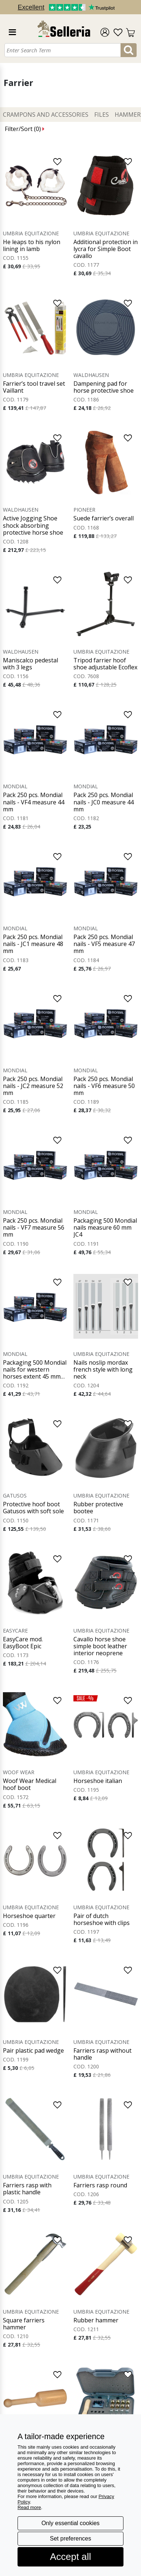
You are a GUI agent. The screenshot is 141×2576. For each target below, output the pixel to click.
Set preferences (70, 2538)
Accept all (70, 2556)
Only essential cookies (70, 2523)
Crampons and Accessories (45, 115)
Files (101, 115)
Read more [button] (29, 2507)
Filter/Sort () (25, 129)
